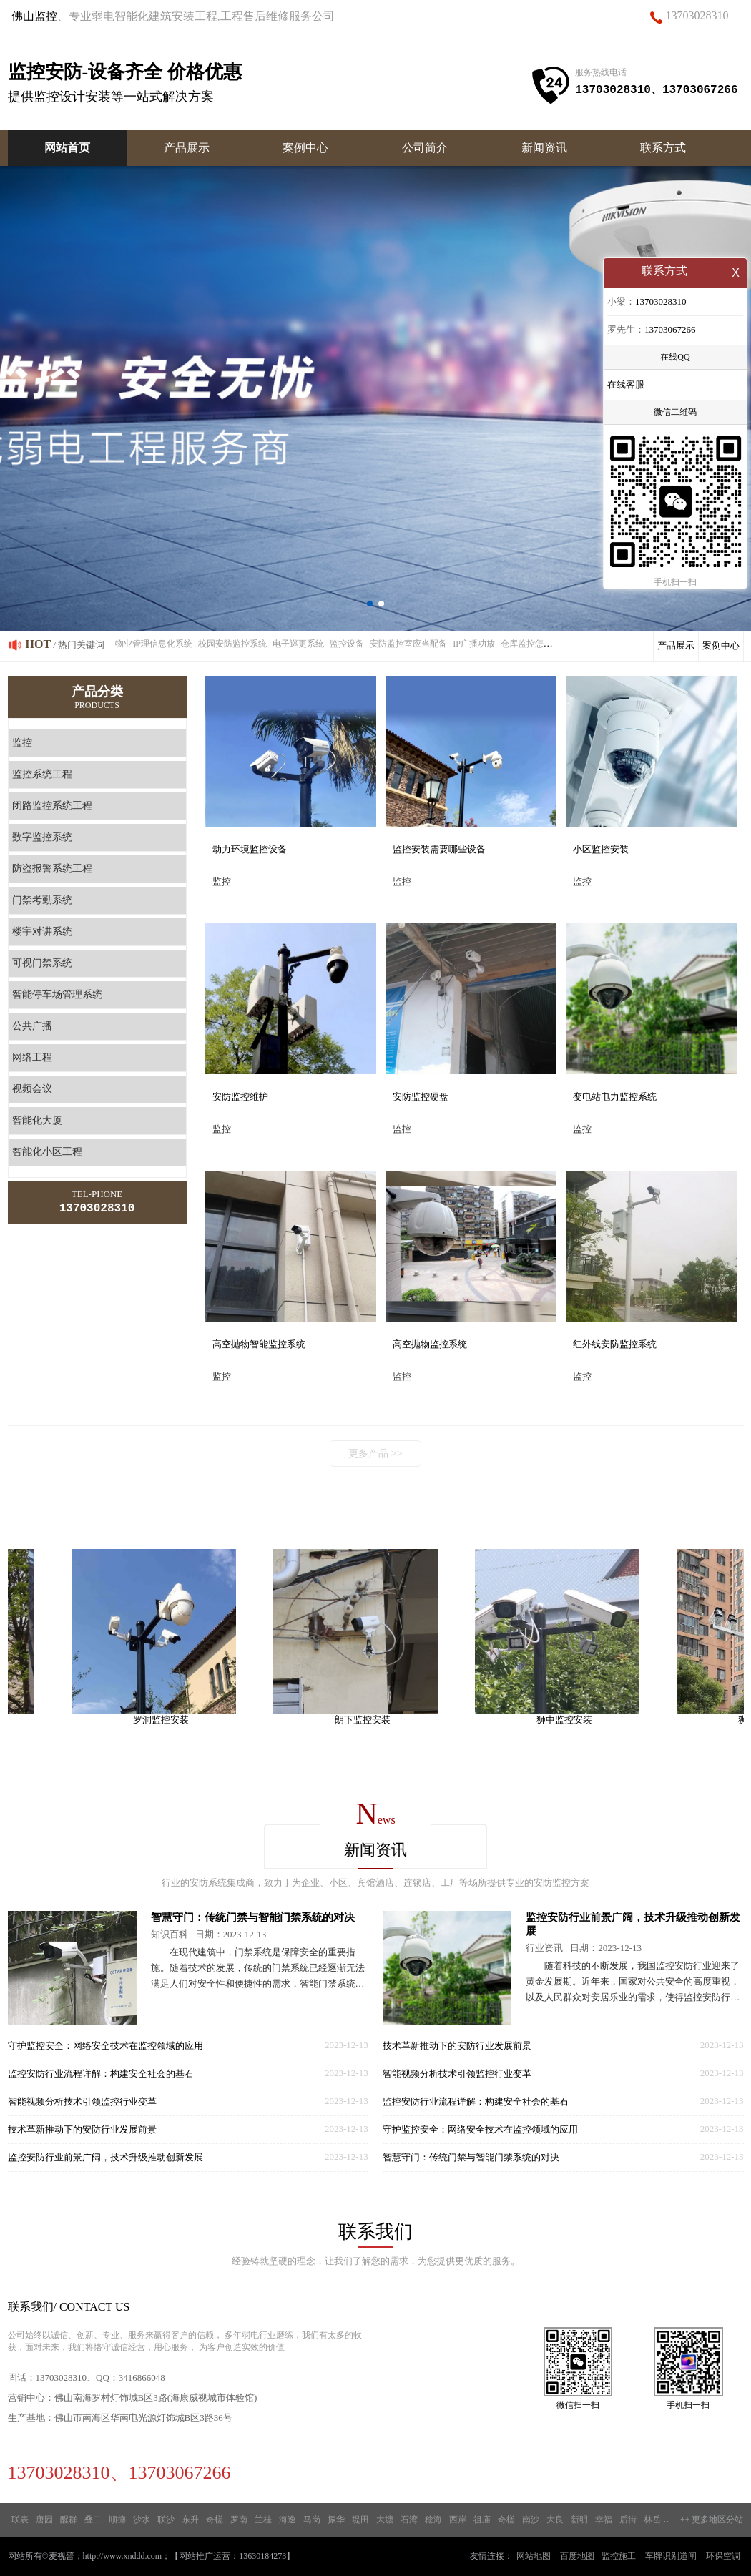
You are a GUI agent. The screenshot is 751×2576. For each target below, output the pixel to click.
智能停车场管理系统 (57, 994)
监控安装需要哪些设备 (439, 849)
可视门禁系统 (42, 963)
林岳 (652, 2519)
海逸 (287, 2519)
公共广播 (32, 1026)
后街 (628, 2519)
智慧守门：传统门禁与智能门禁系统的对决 (253, 1917)
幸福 (603, 2519)
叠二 (93, 2519)
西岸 (457, 2519)
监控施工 (619, 2556)
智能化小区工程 (47, 1151)
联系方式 (663, 148)
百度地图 (577, 2556)
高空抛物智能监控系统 (258, 1344)
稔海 (433, 2519)
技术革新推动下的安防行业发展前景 (82, 2129)
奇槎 (214, 2519)
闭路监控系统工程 (52, 805)
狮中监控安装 (574, 1719)
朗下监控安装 (373, 1719)
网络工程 (32, 1057)
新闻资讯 (544, 148)
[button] (370, 603)
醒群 (68, 2519)
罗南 (238, 2519)
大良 (555, 2519)
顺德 (117, 2519)
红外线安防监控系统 (615, 1344)
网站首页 (67, 148)
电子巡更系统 (298, 644)
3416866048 (142, 2377)
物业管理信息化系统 (153, 644)
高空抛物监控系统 (430, 1344)
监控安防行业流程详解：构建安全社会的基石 (101, 2073)
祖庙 (482, 2519)
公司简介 (425, 148)
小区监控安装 (601, 849)
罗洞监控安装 (171, 1719)
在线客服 (625, 385)
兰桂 (263, 2519)
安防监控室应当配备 (408, 644)
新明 (579, 2519)
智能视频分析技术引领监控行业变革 (82, 2101)
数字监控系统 (42, 837)
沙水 (141, 2519)
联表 (20, 2519)
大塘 (384, 2519)
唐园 (44, 2519)
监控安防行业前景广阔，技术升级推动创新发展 (105, 2157)
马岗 (311, 2519)
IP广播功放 (474, 644)
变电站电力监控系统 (615, 1096)
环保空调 (723, 2556)
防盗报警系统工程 (52, 868)
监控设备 (347, 644)
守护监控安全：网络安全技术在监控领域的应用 (105, 2045)
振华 (336, 2519)
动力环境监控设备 (249, 849)
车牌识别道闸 (671, 2556)
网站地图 (533, 2556)
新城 (676, 2519)
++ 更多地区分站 (712, 2519)
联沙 (166, 2519)
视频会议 (32, 1088)
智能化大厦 (37, 1120)
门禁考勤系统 (42, 900)
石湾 (409, 2519)
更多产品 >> (375, 1453)
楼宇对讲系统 (42, 931)
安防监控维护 (240, 1096)
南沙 (530, 2519)
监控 (22, 742)
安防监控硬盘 (420, 1096)
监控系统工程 (42, 774)
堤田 (360, 2519)
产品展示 (187, 148)
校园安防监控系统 (232, 644)
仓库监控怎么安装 (535, 644)
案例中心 (305, 148)
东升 (190, 2519)
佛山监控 (34, 16)
